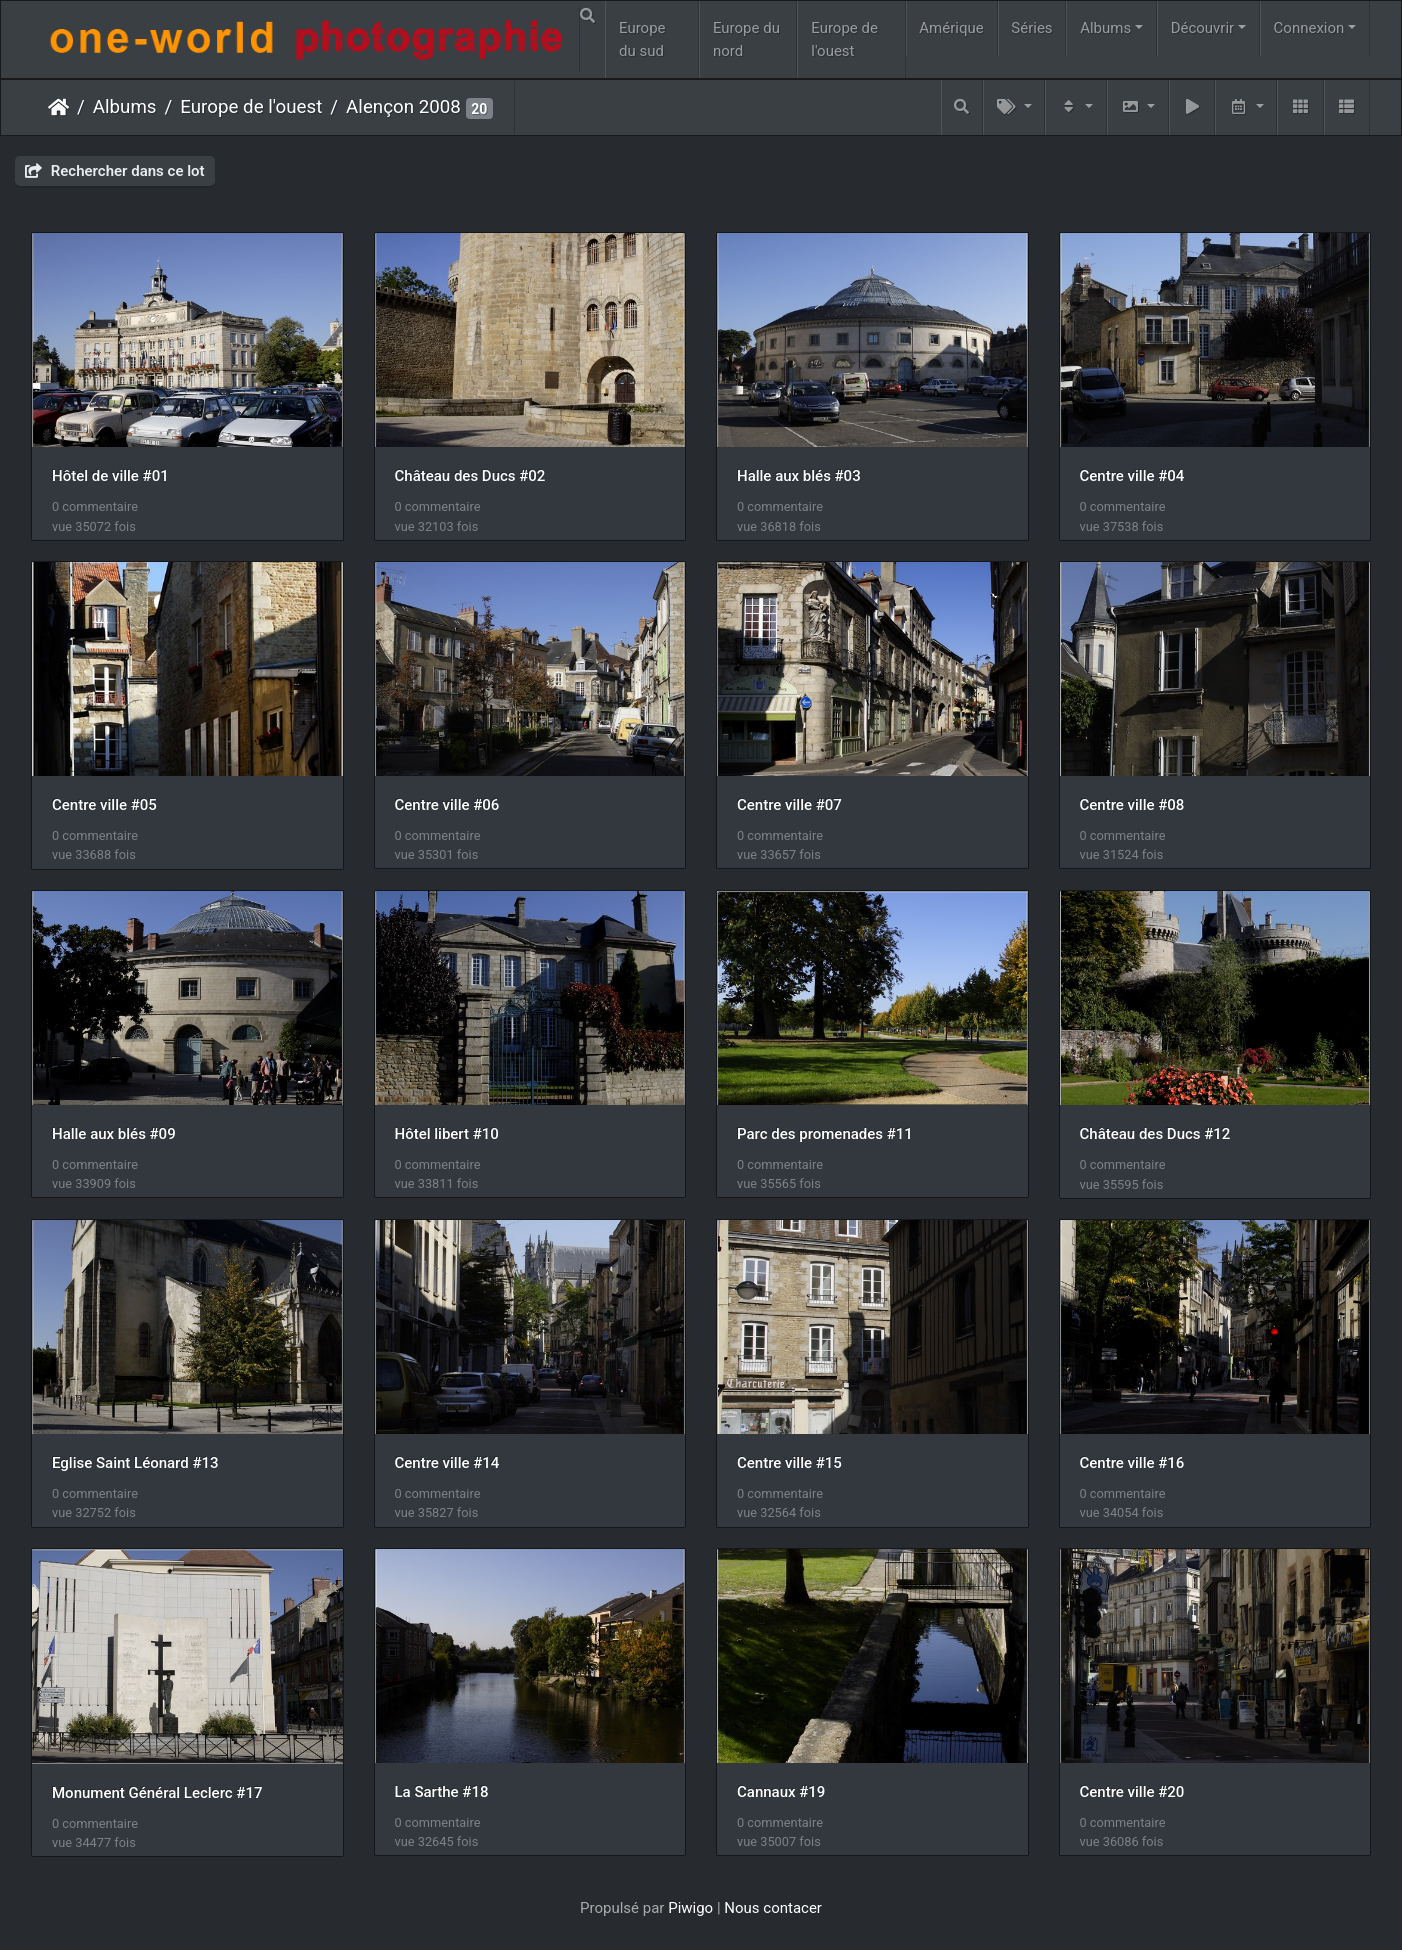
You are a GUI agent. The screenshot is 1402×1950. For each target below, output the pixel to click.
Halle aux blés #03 (799, 476)
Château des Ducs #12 (1155, 1134)
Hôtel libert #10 (447, 1134)
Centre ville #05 (104, 805)
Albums (1105, 28)
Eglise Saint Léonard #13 (135, 1463)
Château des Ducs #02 (470, 476)
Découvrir (1203, 28)
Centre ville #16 (1132, 1463)
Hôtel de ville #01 (110, 476)
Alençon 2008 (403, 107)
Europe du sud (642, 39)
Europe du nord (746, 39)
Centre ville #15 (789, 1463)
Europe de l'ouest (844, 39)
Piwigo (690, 1908)
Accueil (58, 107)
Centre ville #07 (789, 805)
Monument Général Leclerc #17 (157, 1793)
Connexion (1309, 28)
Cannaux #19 (781, 1792)
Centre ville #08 (1132, 805)
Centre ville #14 (447, 1463)
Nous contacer (773, 1908)
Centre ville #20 (1132, 1792)
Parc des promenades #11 (825, 1134)
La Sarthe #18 (442, 1792)
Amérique (951, 28)
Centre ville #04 (1132, 476)
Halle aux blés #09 (114, 1134)
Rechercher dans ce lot (115, 171)
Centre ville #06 (447, 805)
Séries (1031, 28)
